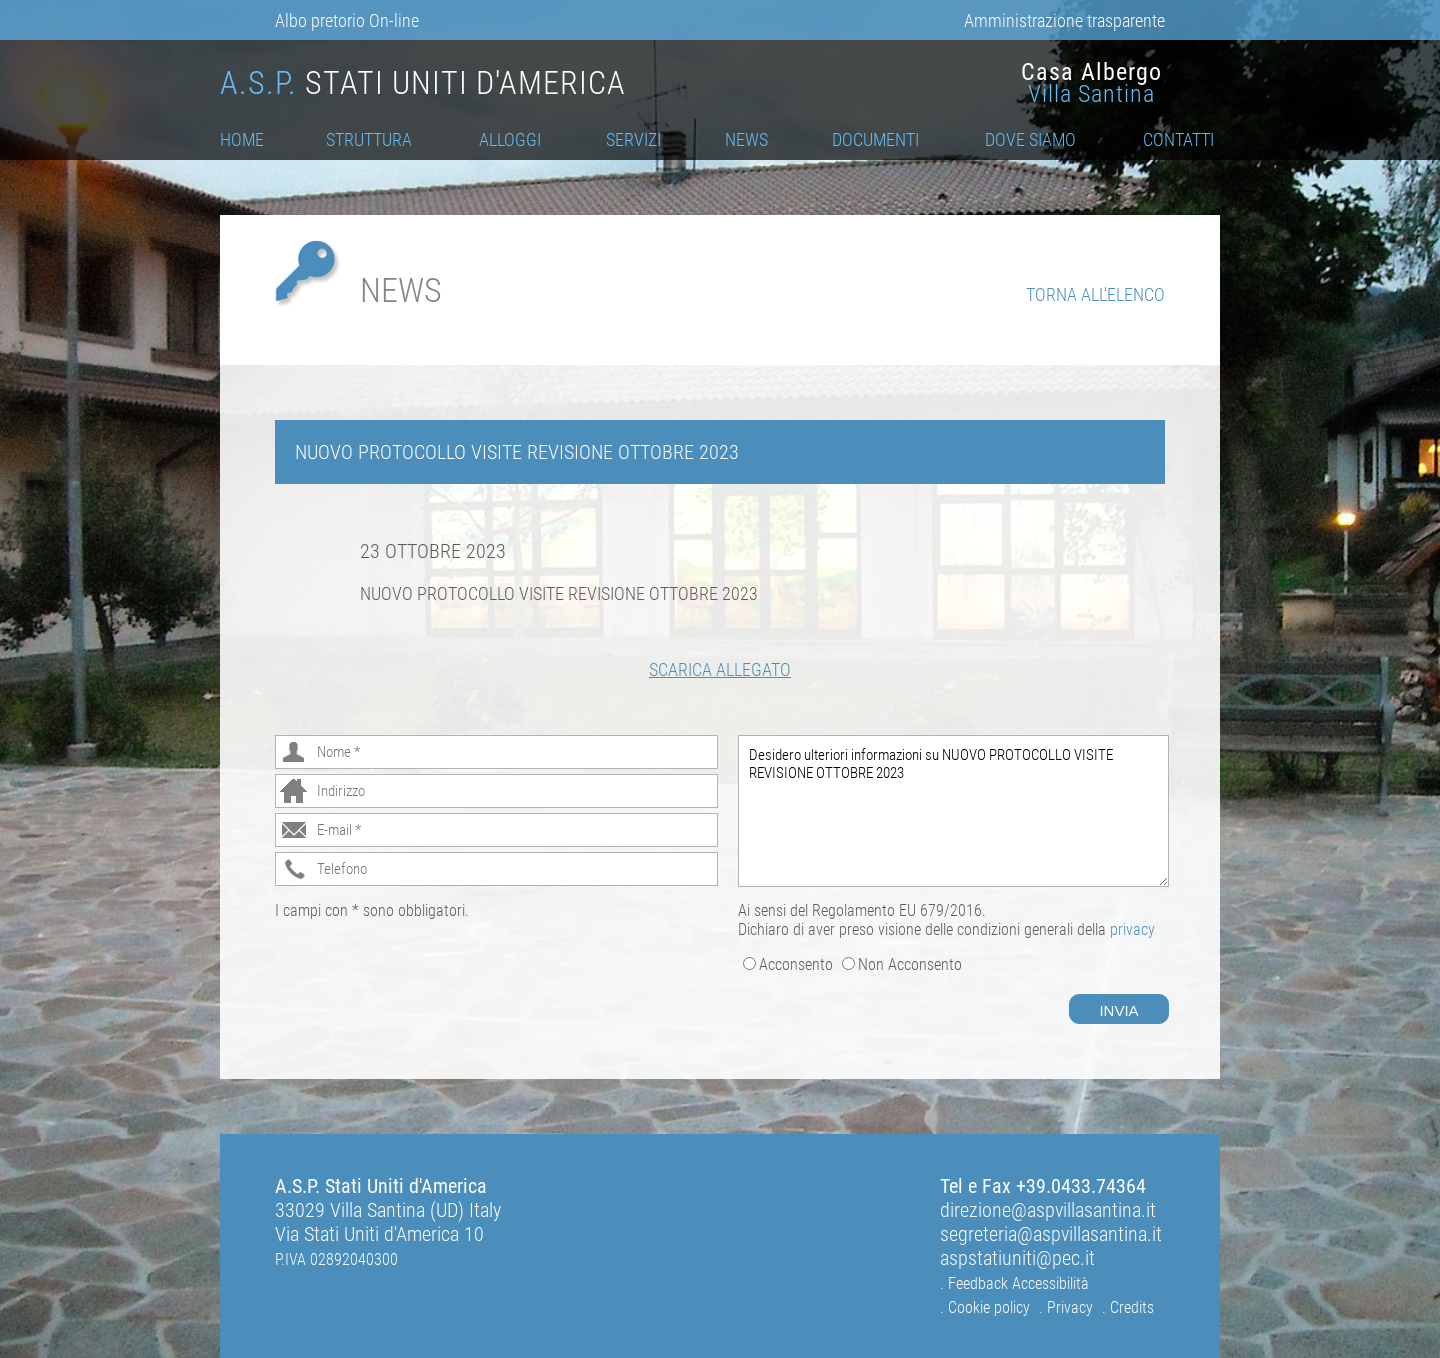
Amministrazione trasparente (1064, 20)
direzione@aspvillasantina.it (1048, 1210)
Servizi (633, 139)
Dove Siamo (1030, 139)
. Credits (1128, 1307)
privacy (1132, 929)
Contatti (1178, 139)
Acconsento (796, 964)
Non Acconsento (910, 964)
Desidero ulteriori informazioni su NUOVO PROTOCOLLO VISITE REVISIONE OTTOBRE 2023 (953, 811)
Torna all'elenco (1095, 294)
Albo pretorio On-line (347, 20)
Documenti (875, 139)
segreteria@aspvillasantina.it (1051, 1234)
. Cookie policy (985, 1307)
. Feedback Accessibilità (1014, 1283)
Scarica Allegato (720, 669)
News (746, 139)
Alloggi (510, 139)
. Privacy (1066, 1307)
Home (242, 139)
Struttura (369, 139)
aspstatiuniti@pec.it (1017, 1258)
